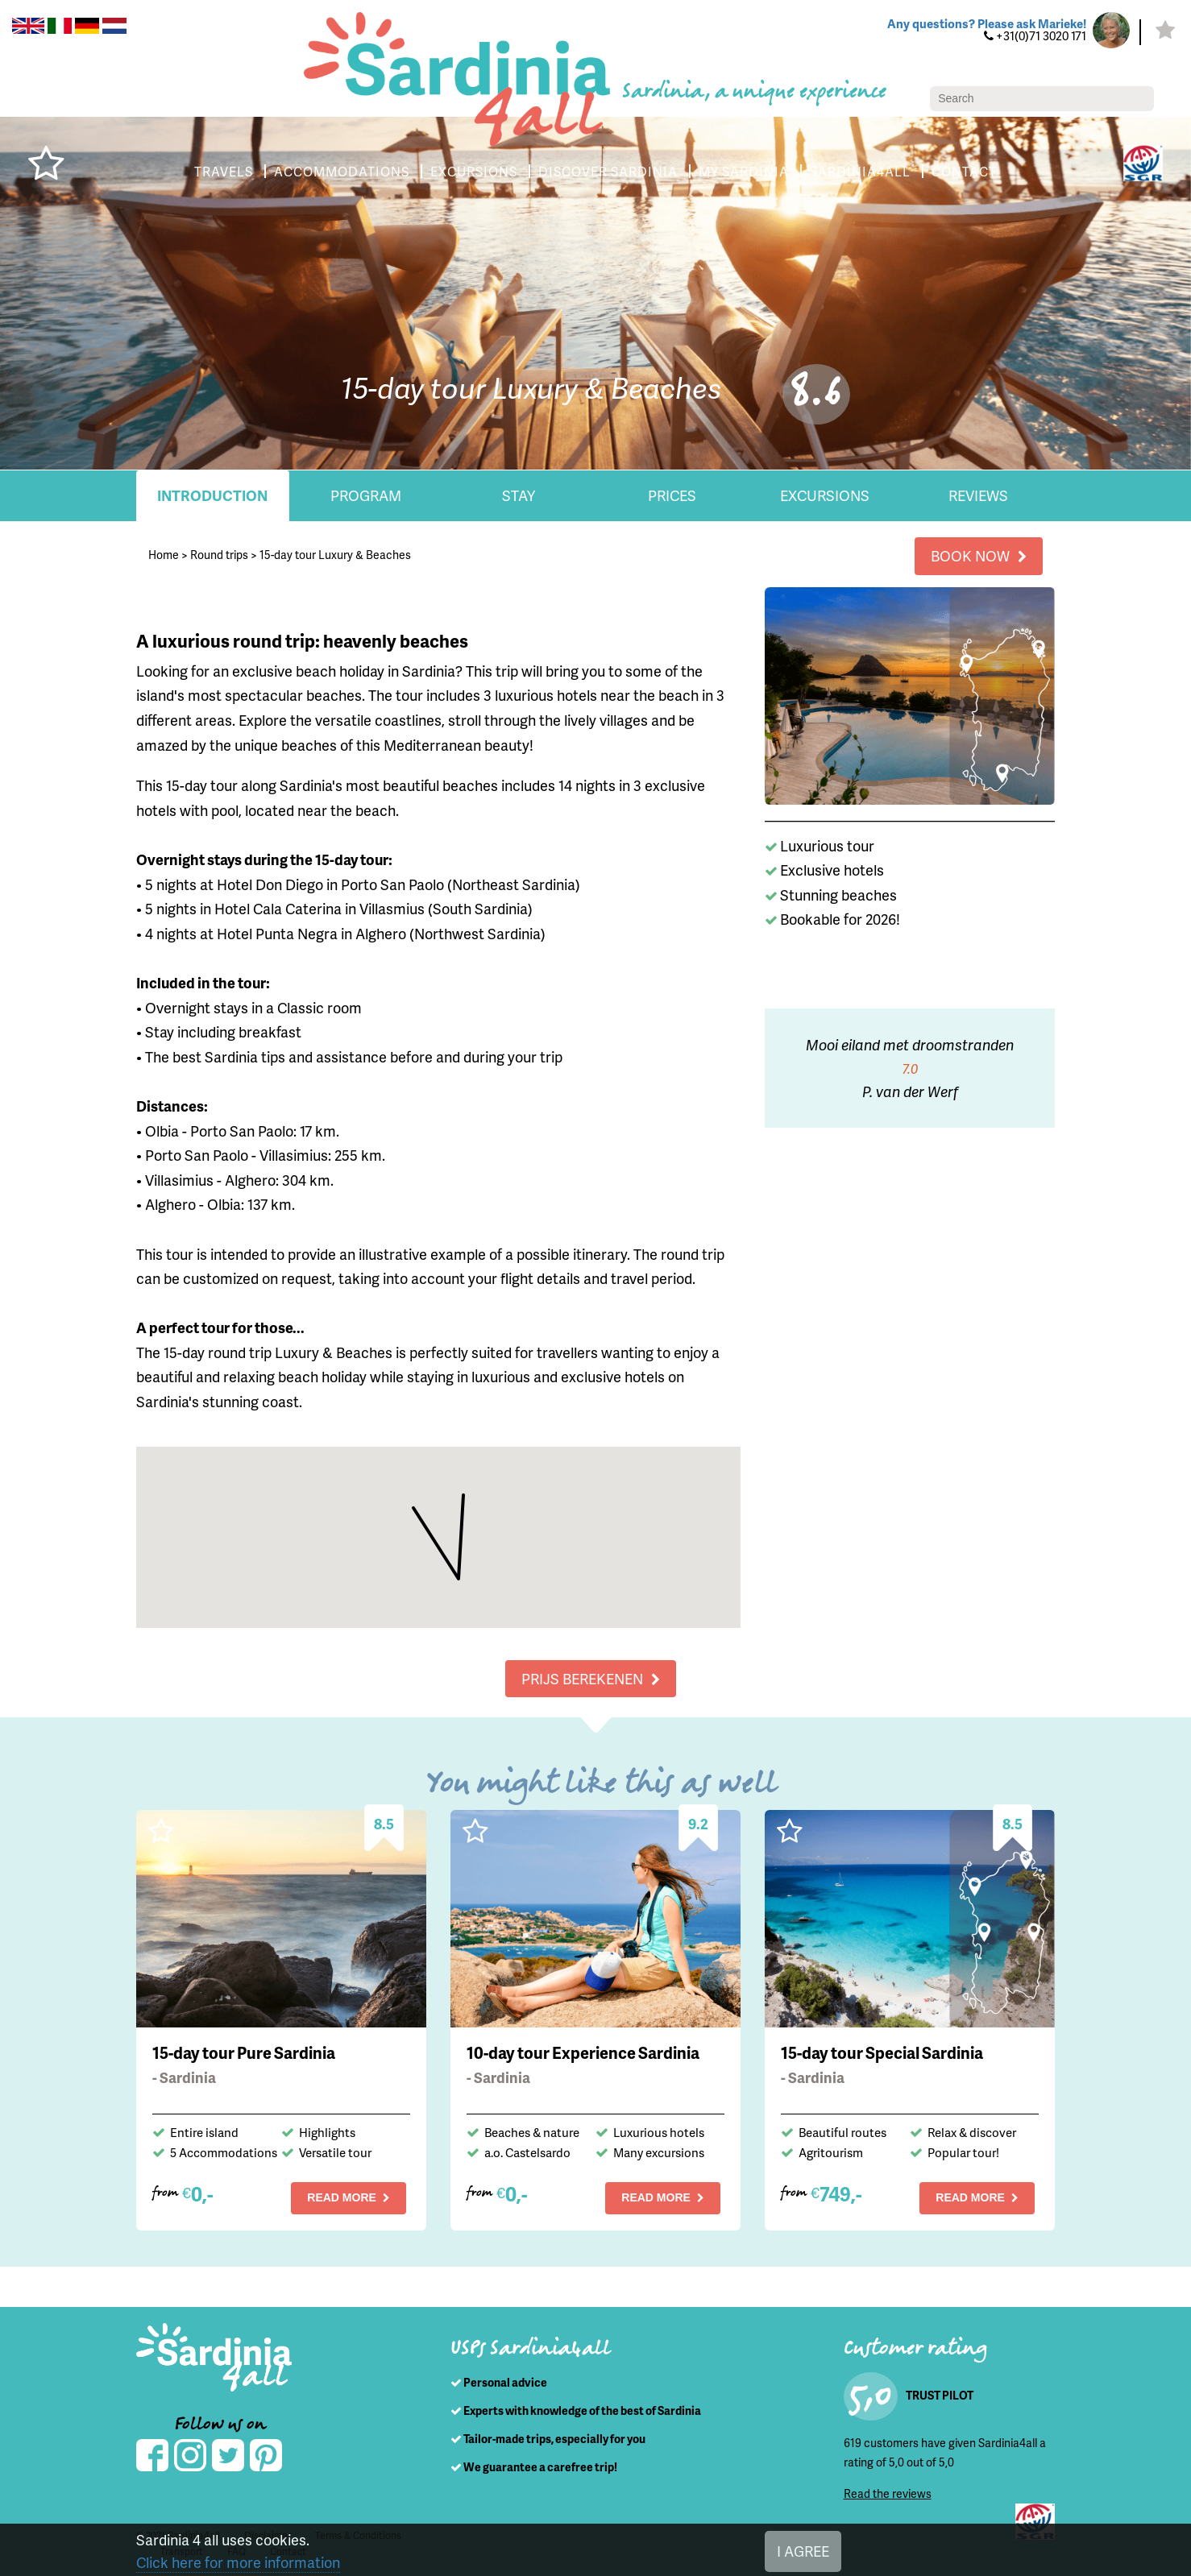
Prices (672, 495)
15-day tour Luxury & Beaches (335, 554)
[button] (463, 1480)
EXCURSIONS (473, 171)
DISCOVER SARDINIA (608, 171)
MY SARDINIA (744, 171)
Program (365, 495)
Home (163, 554)
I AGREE (803, 2551)
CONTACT (964, 171)
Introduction (212, 495)
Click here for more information (238, 2562)
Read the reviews (888, 2493)
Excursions (824, 495)
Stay (518, 495)
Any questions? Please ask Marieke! (986, 23)
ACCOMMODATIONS (341, 171)
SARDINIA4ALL (860, 171)
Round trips (219, 554)
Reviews (978, 495)
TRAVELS (223, 171)
